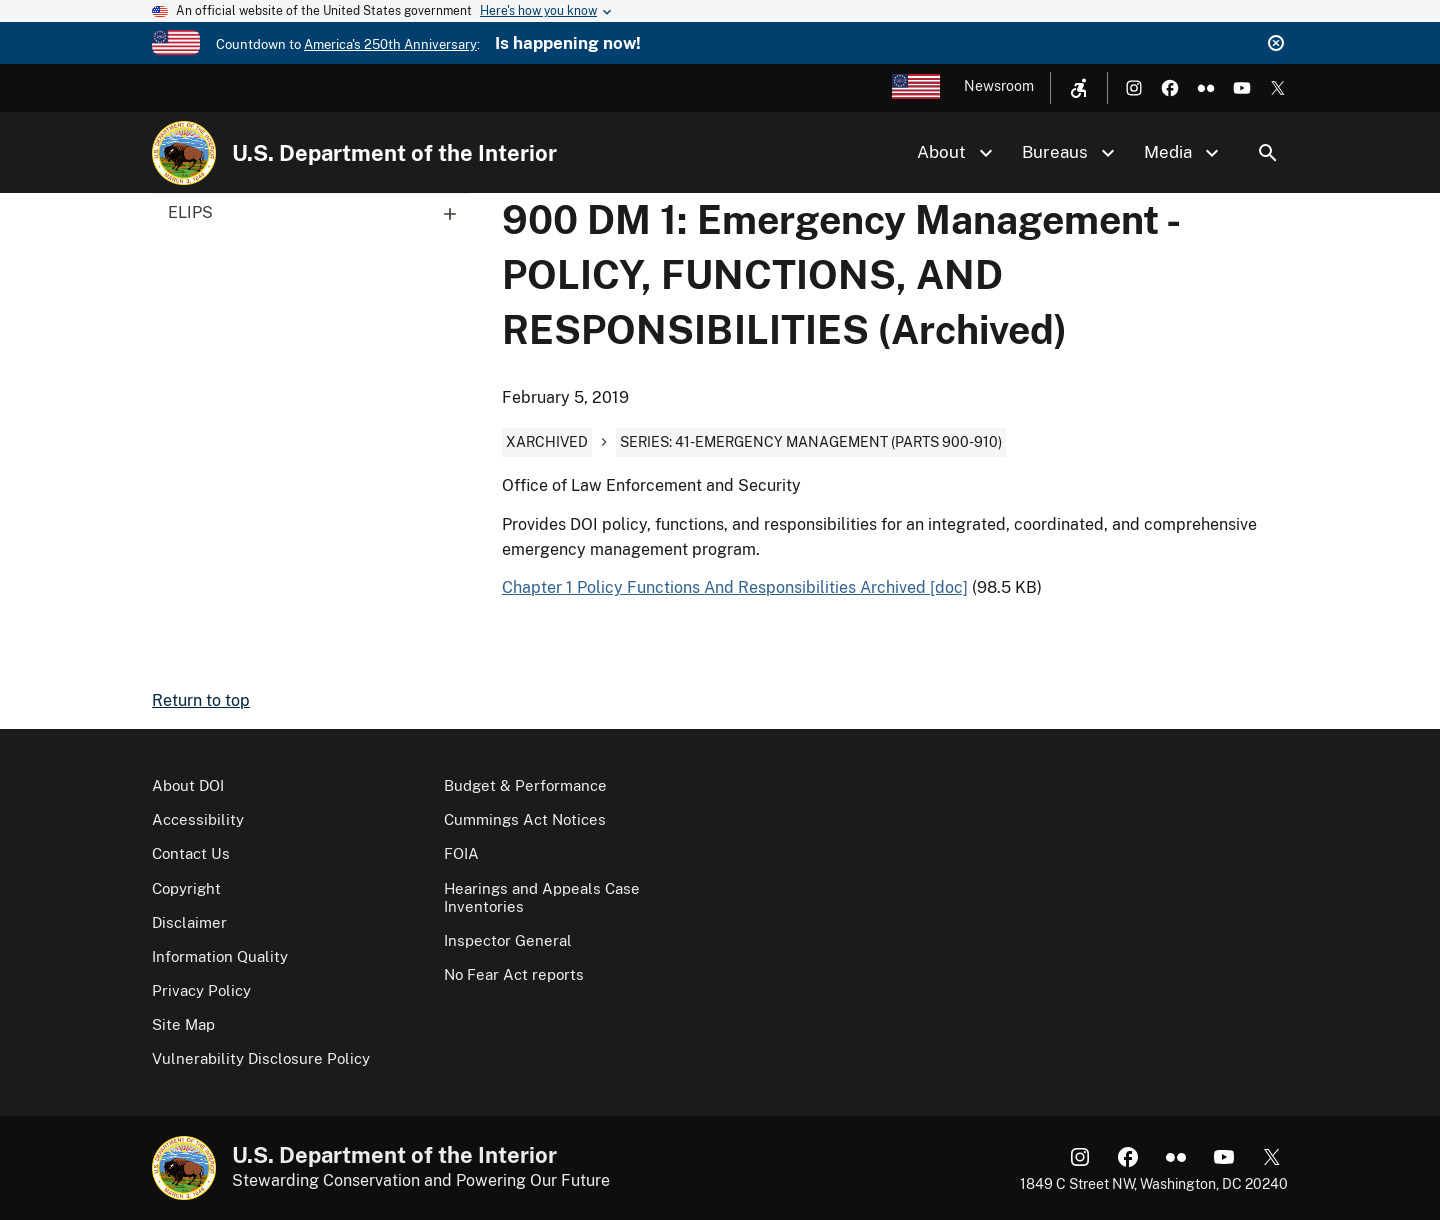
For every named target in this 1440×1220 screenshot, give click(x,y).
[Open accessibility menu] (1079, 88)
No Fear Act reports (514, 974)
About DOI (188, 785)
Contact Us (191, 853)
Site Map (183, 1024)
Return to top (201, 700)
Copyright (186, 888)
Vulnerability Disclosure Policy (261, 1058)
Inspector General (508, 940)
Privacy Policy (201, 990)
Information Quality (220, 956)
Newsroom (999, 86)
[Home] (184, 153)
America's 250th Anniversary (390, 44)
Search (1268, 153)
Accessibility (198, 819)
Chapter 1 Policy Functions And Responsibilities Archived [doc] (735, 587)
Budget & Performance (525, 785)
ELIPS (319, 213)
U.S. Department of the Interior (394, 153)
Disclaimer (189, 922)
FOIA (461, 853)
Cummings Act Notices (525, 819)
